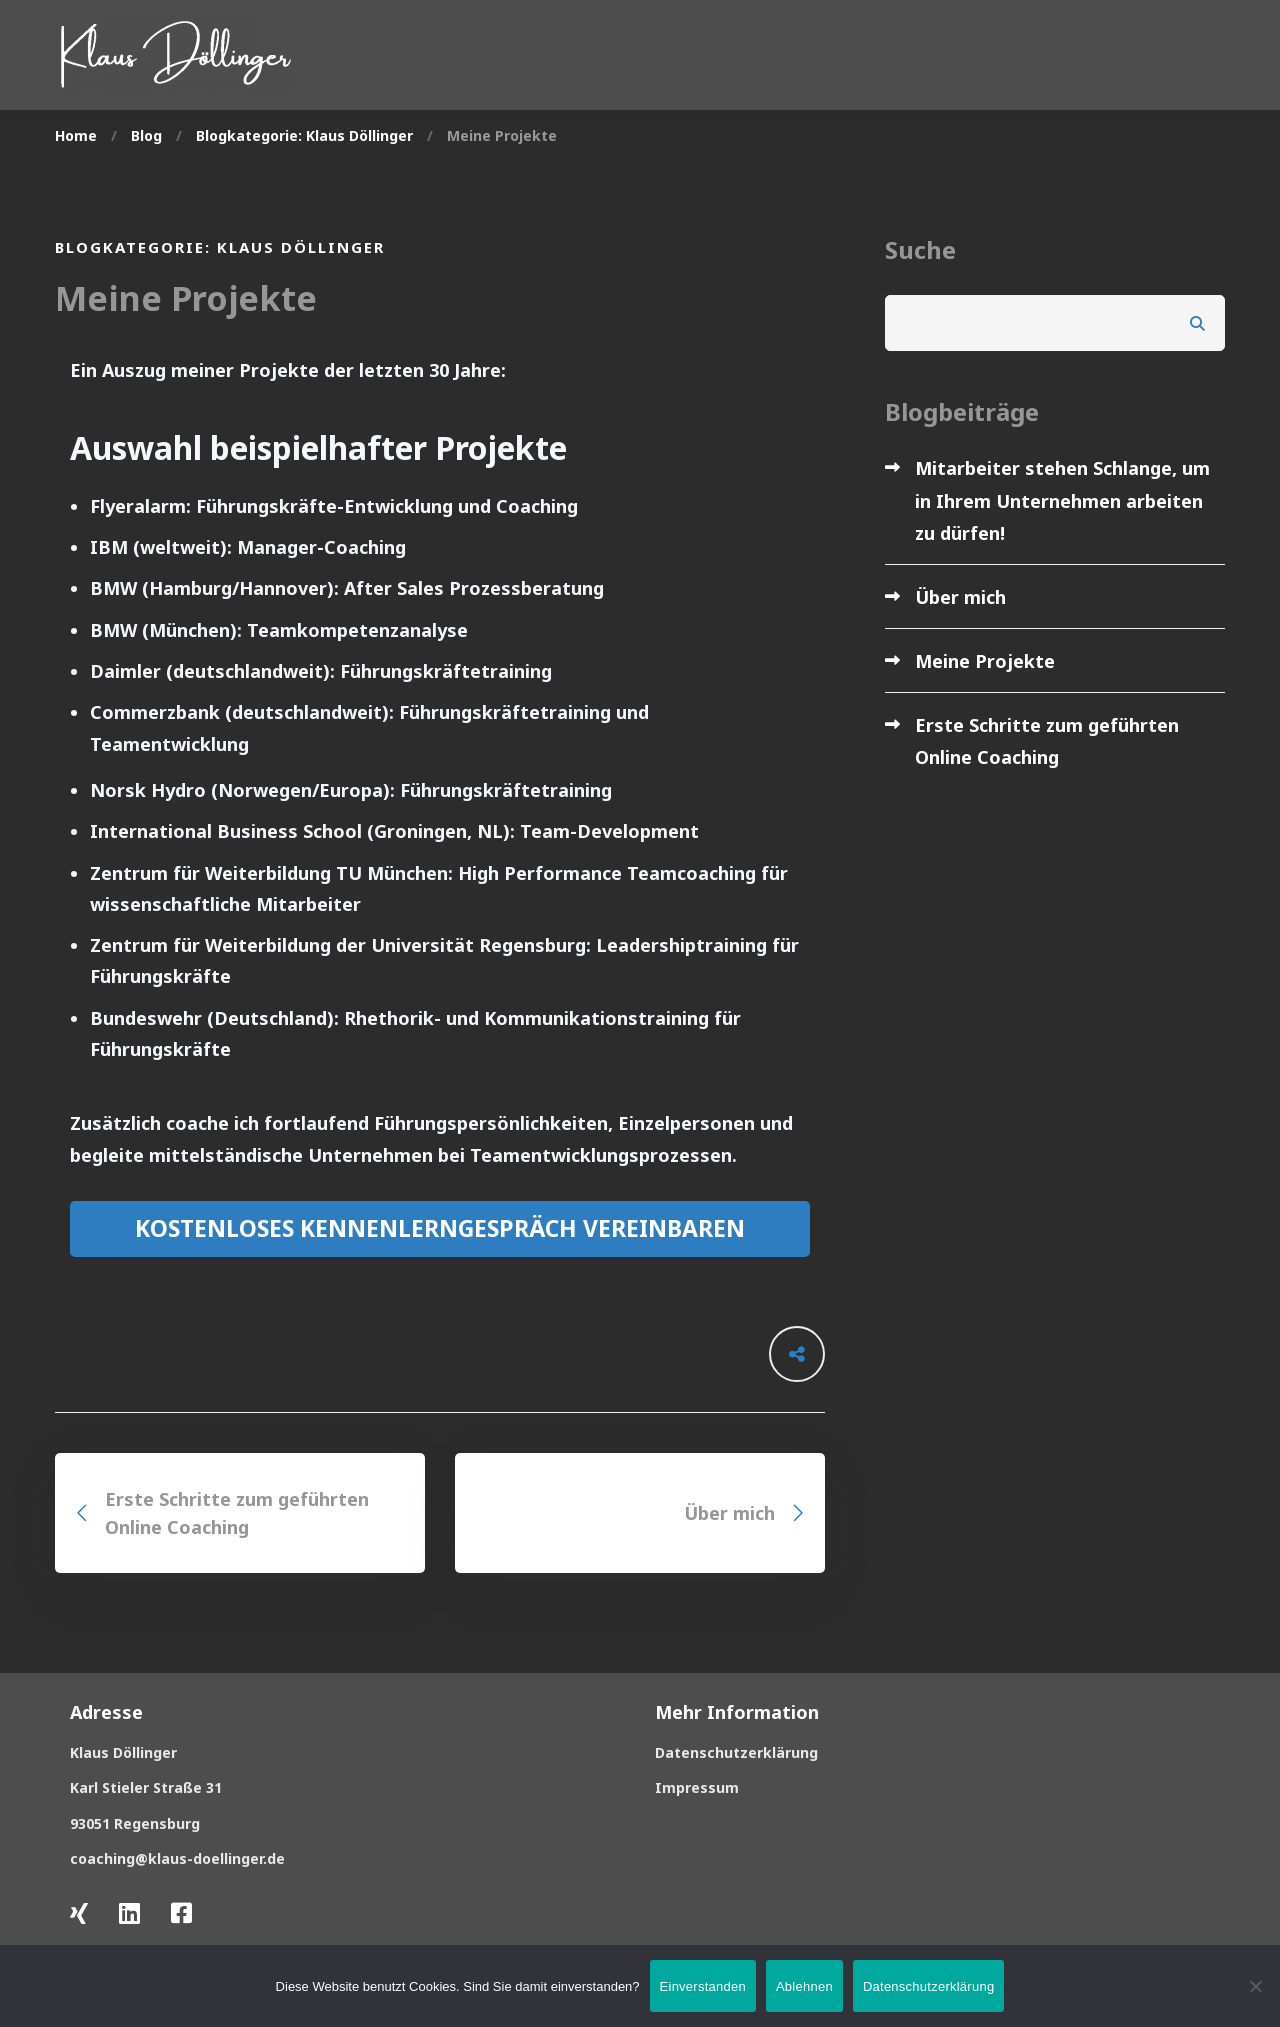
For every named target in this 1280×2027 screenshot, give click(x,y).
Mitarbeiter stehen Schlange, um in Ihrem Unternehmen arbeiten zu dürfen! (1062, 500)
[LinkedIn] (129, 1913)
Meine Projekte (985, 661)
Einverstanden (703, 1986)
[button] (440, 1229)
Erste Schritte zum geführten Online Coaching (1047, 741)
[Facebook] (181, 1913)
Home (76, 135)
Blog (146, 135)
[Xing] (79, 1913)
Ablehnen (804, 1986)
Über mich (960, 597)
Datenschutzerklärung (928, 1986)
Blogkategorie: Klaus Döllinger (304, 135)
